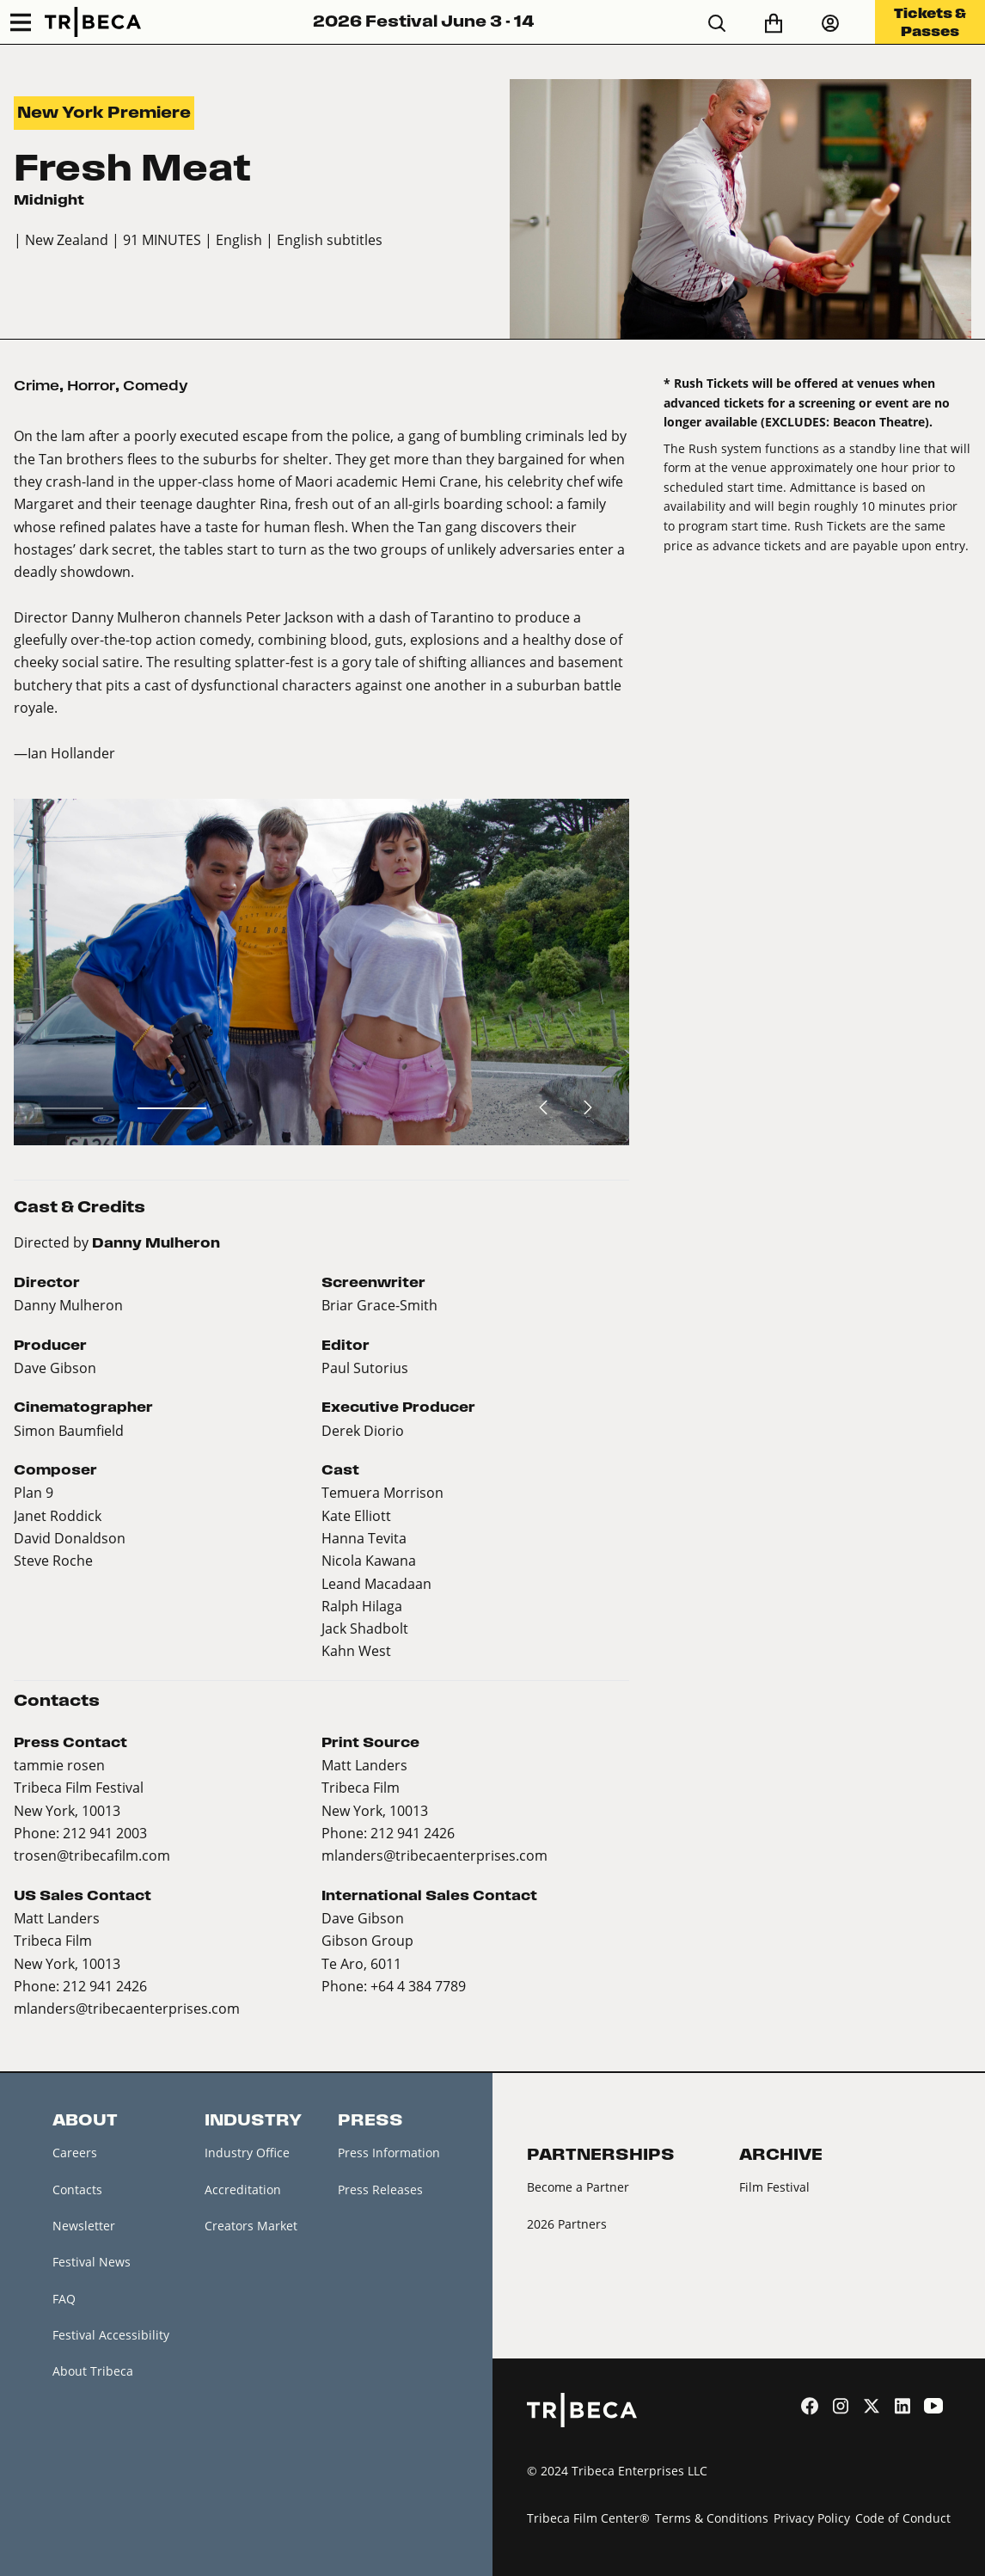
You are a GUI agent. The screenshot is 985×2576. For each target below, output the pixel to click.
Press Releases (380, 2189)
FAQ (64, 2299)
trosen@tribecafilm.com (92, 1855)
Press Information (389, 2152)
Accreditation (243, 2189)
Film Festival (774, 2187)
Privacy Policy (812, 2518)
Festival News (91, 2262)
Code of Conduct (903, 2518)
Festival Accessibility (110, 2335)
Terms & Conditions (711, 2518)
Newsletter (83, 2225)
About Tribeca (92, 2371)
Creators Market (251, 2225)
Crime (36, 385)
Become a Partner (578, 2187)
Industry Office (247, 2152)
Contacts (77, 2189)
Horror (91, 385)
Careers (74, 2152)
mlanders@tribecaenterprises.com (434, 1855)
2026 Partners (567, 2224)
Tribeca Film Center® (588, 2518)
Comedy (155, 385)
